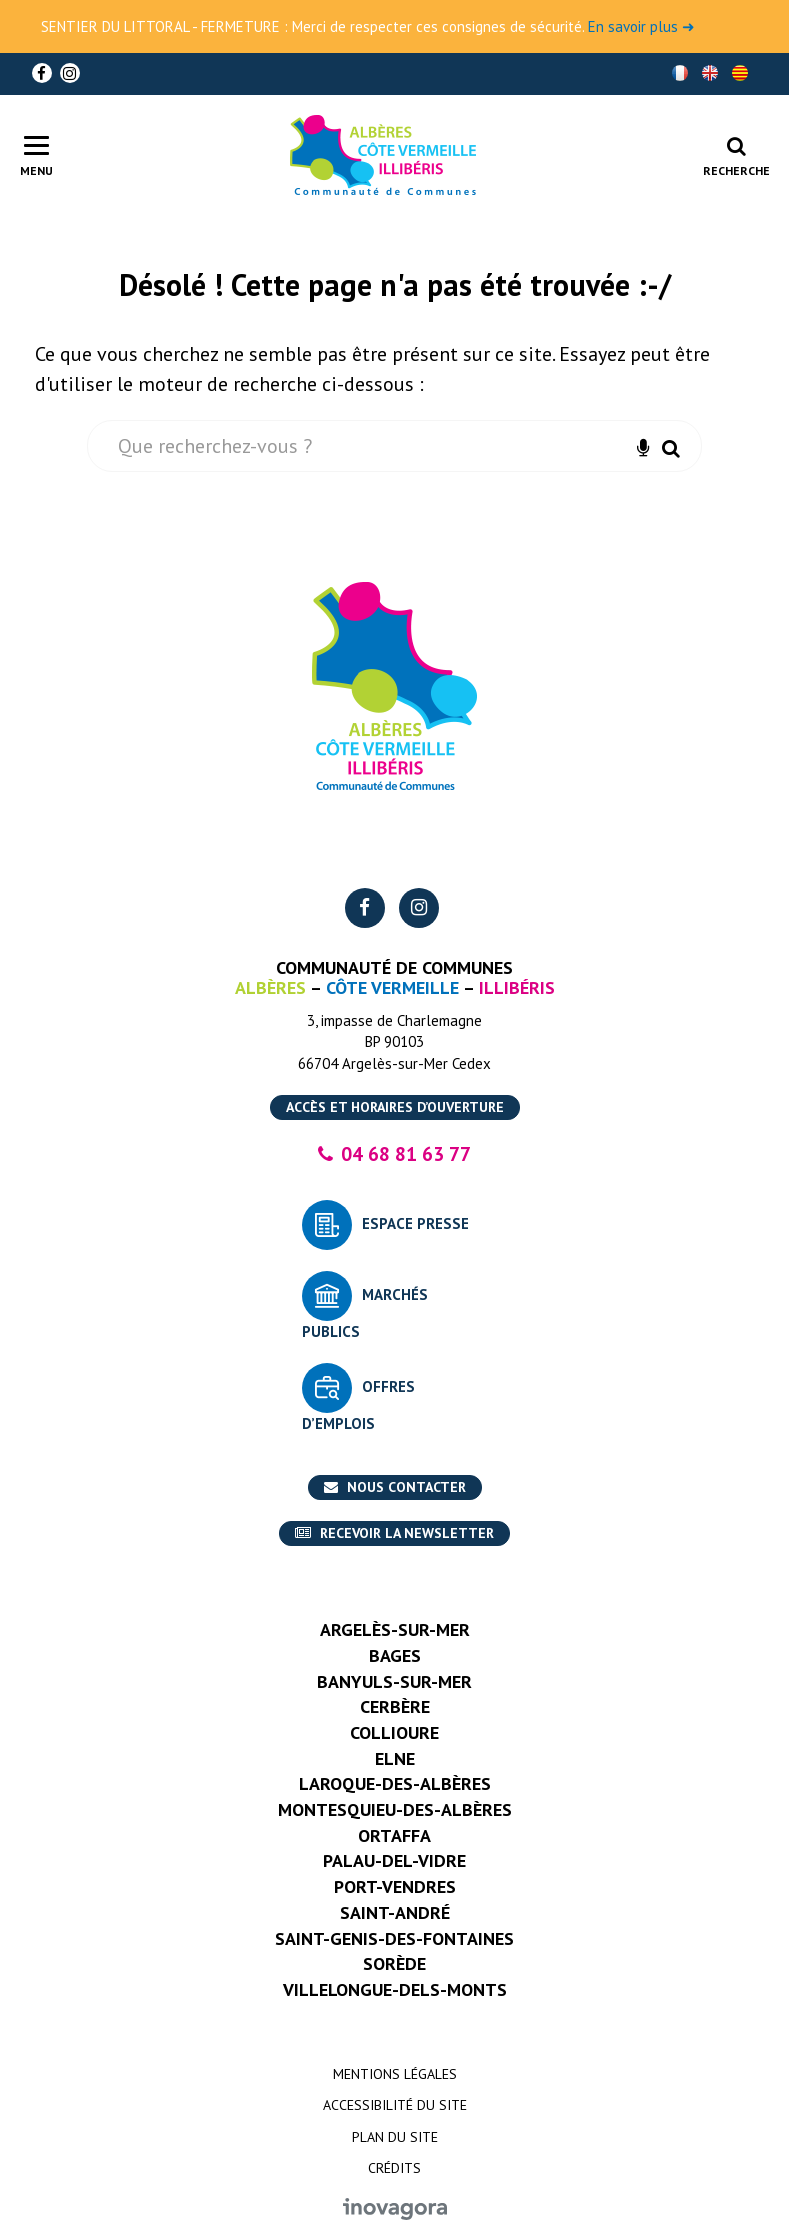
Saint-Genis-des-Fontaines (394, 1938)
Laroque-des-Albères (395, 1783)
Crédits (394, 2168)
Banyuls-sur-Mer (394, 1681)
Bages (395, 1655)
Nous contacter (395, 1487)
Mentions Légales (395, 2074)
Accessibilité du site (395, 2105)
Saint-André (395, 1912)
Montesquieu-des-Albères (395, 1809)
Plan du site (395, 2137)
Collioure (394, 1732)
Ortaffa (394, 1835)
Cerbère (395, 1706)
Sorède (394, 1963)
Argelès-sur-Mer (395, 1629)
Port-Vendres (395, 1886)
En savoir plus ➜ (641, 26)
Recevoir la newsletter (394, 1533)
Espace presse (415, 1223)
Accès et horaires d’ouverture (395, 1107)
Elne (395, 1758)
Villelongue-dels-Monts (395, 1989)
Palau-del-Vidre (394, 1860)
